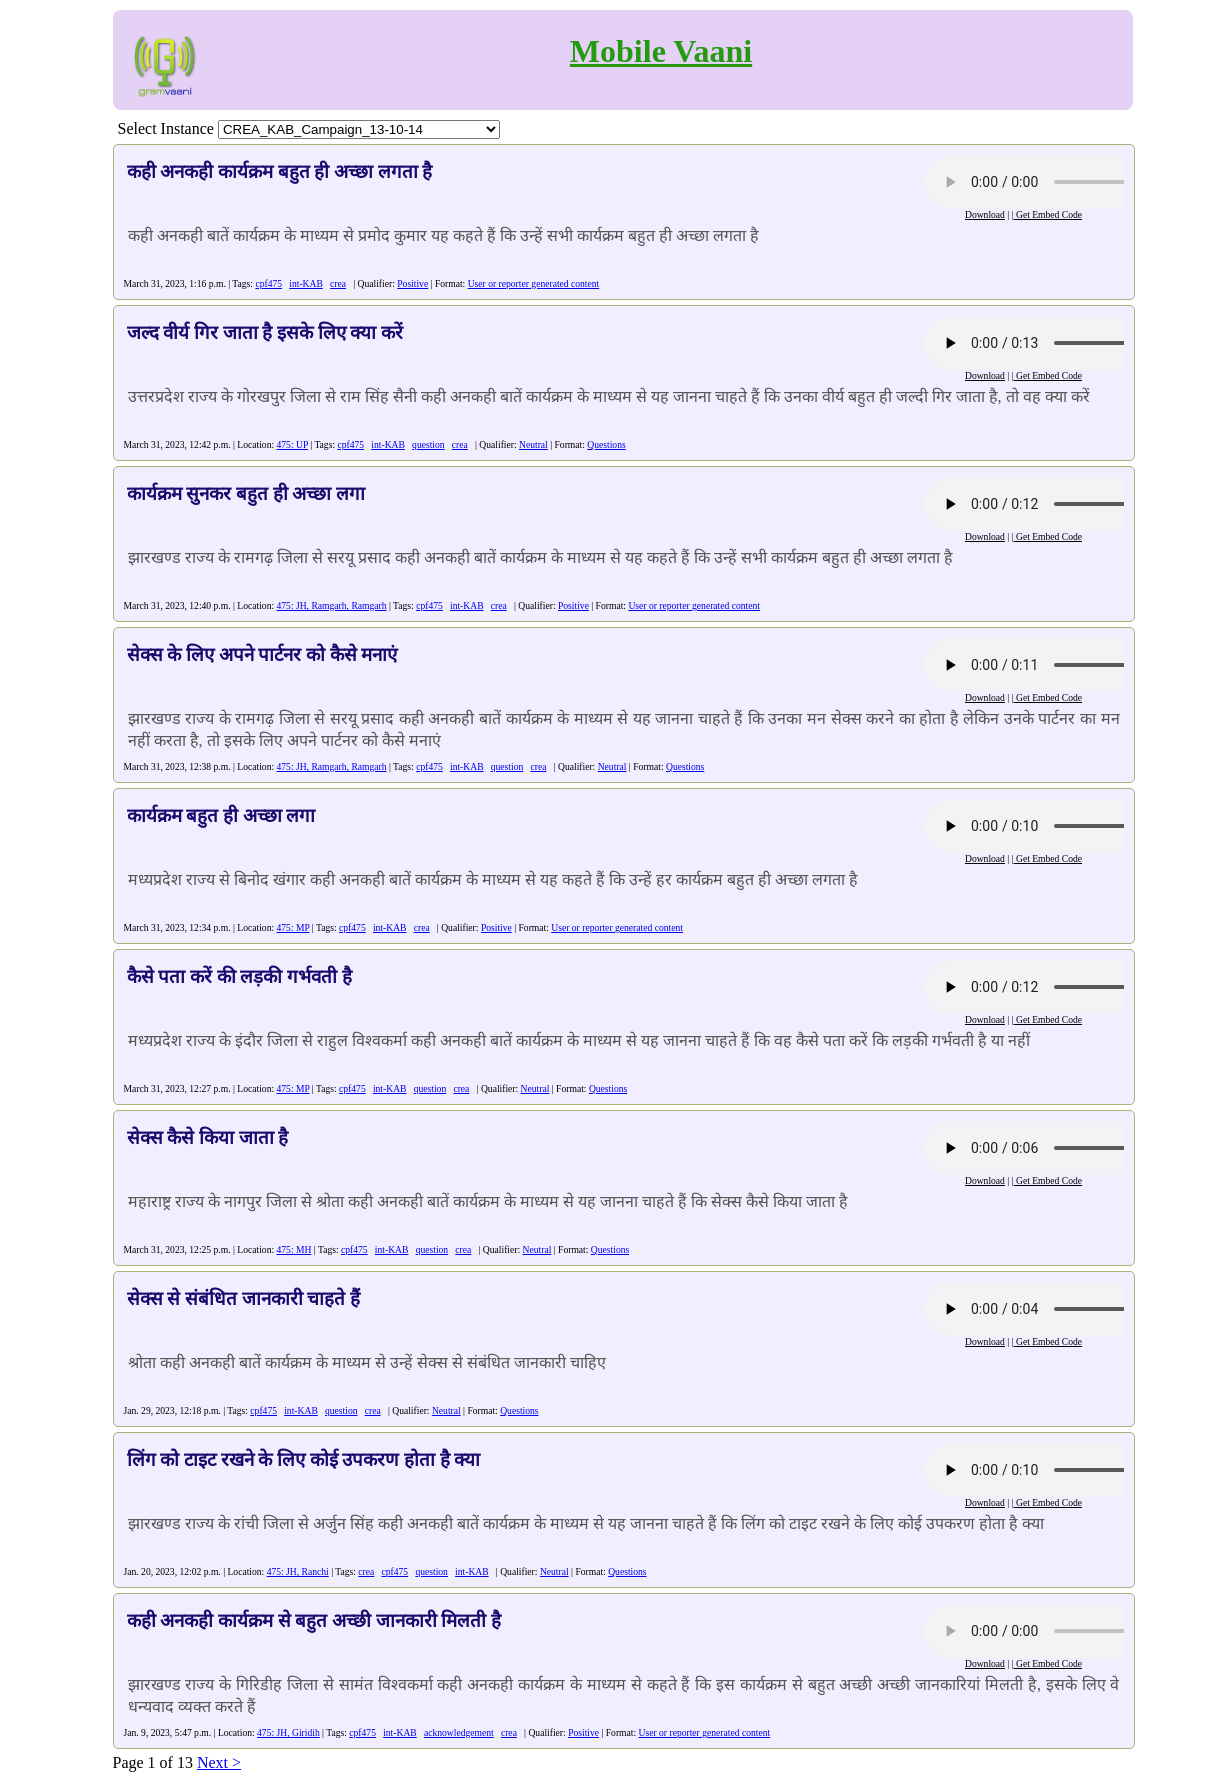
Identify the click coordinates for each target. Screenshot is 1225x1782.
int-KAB (306, 283)
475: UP (292, 444)
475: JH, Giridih (288, 1732)
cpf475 (268, 283)
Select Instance (166, 128)
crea (338, 283)
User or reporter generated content (534, 283)
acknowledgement (459, 1732)
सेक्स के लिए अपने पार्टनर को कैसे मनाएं (262, 654)
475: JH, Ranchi (298, 1571)
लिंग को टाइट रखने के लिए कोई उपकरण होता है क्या (304, 1459)
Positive (412, 283)
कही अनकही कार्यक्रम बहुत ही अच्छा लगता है (280, 171)
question (428, 444)
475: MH (294, 1249)
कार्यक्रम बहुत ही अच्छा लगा (221, 815)
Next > (219, 1762)
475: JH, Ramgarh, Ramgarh (332, 605)
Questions (606, 444)
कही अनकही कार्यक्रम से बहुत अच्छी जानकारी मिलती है (314, 1620)
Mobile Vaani (661, 51)
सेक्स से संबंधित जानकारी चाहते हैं (243, 1298)
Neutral (533, 444)
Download (985, 214)
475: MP (293, 927)
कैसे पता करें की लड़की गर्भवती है (239, 976)
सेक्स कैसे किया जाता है (208, 1137)
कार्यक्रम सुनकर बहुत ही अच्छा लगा (246, 493)
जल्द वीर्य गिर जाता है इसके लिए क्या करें (265, 332)
